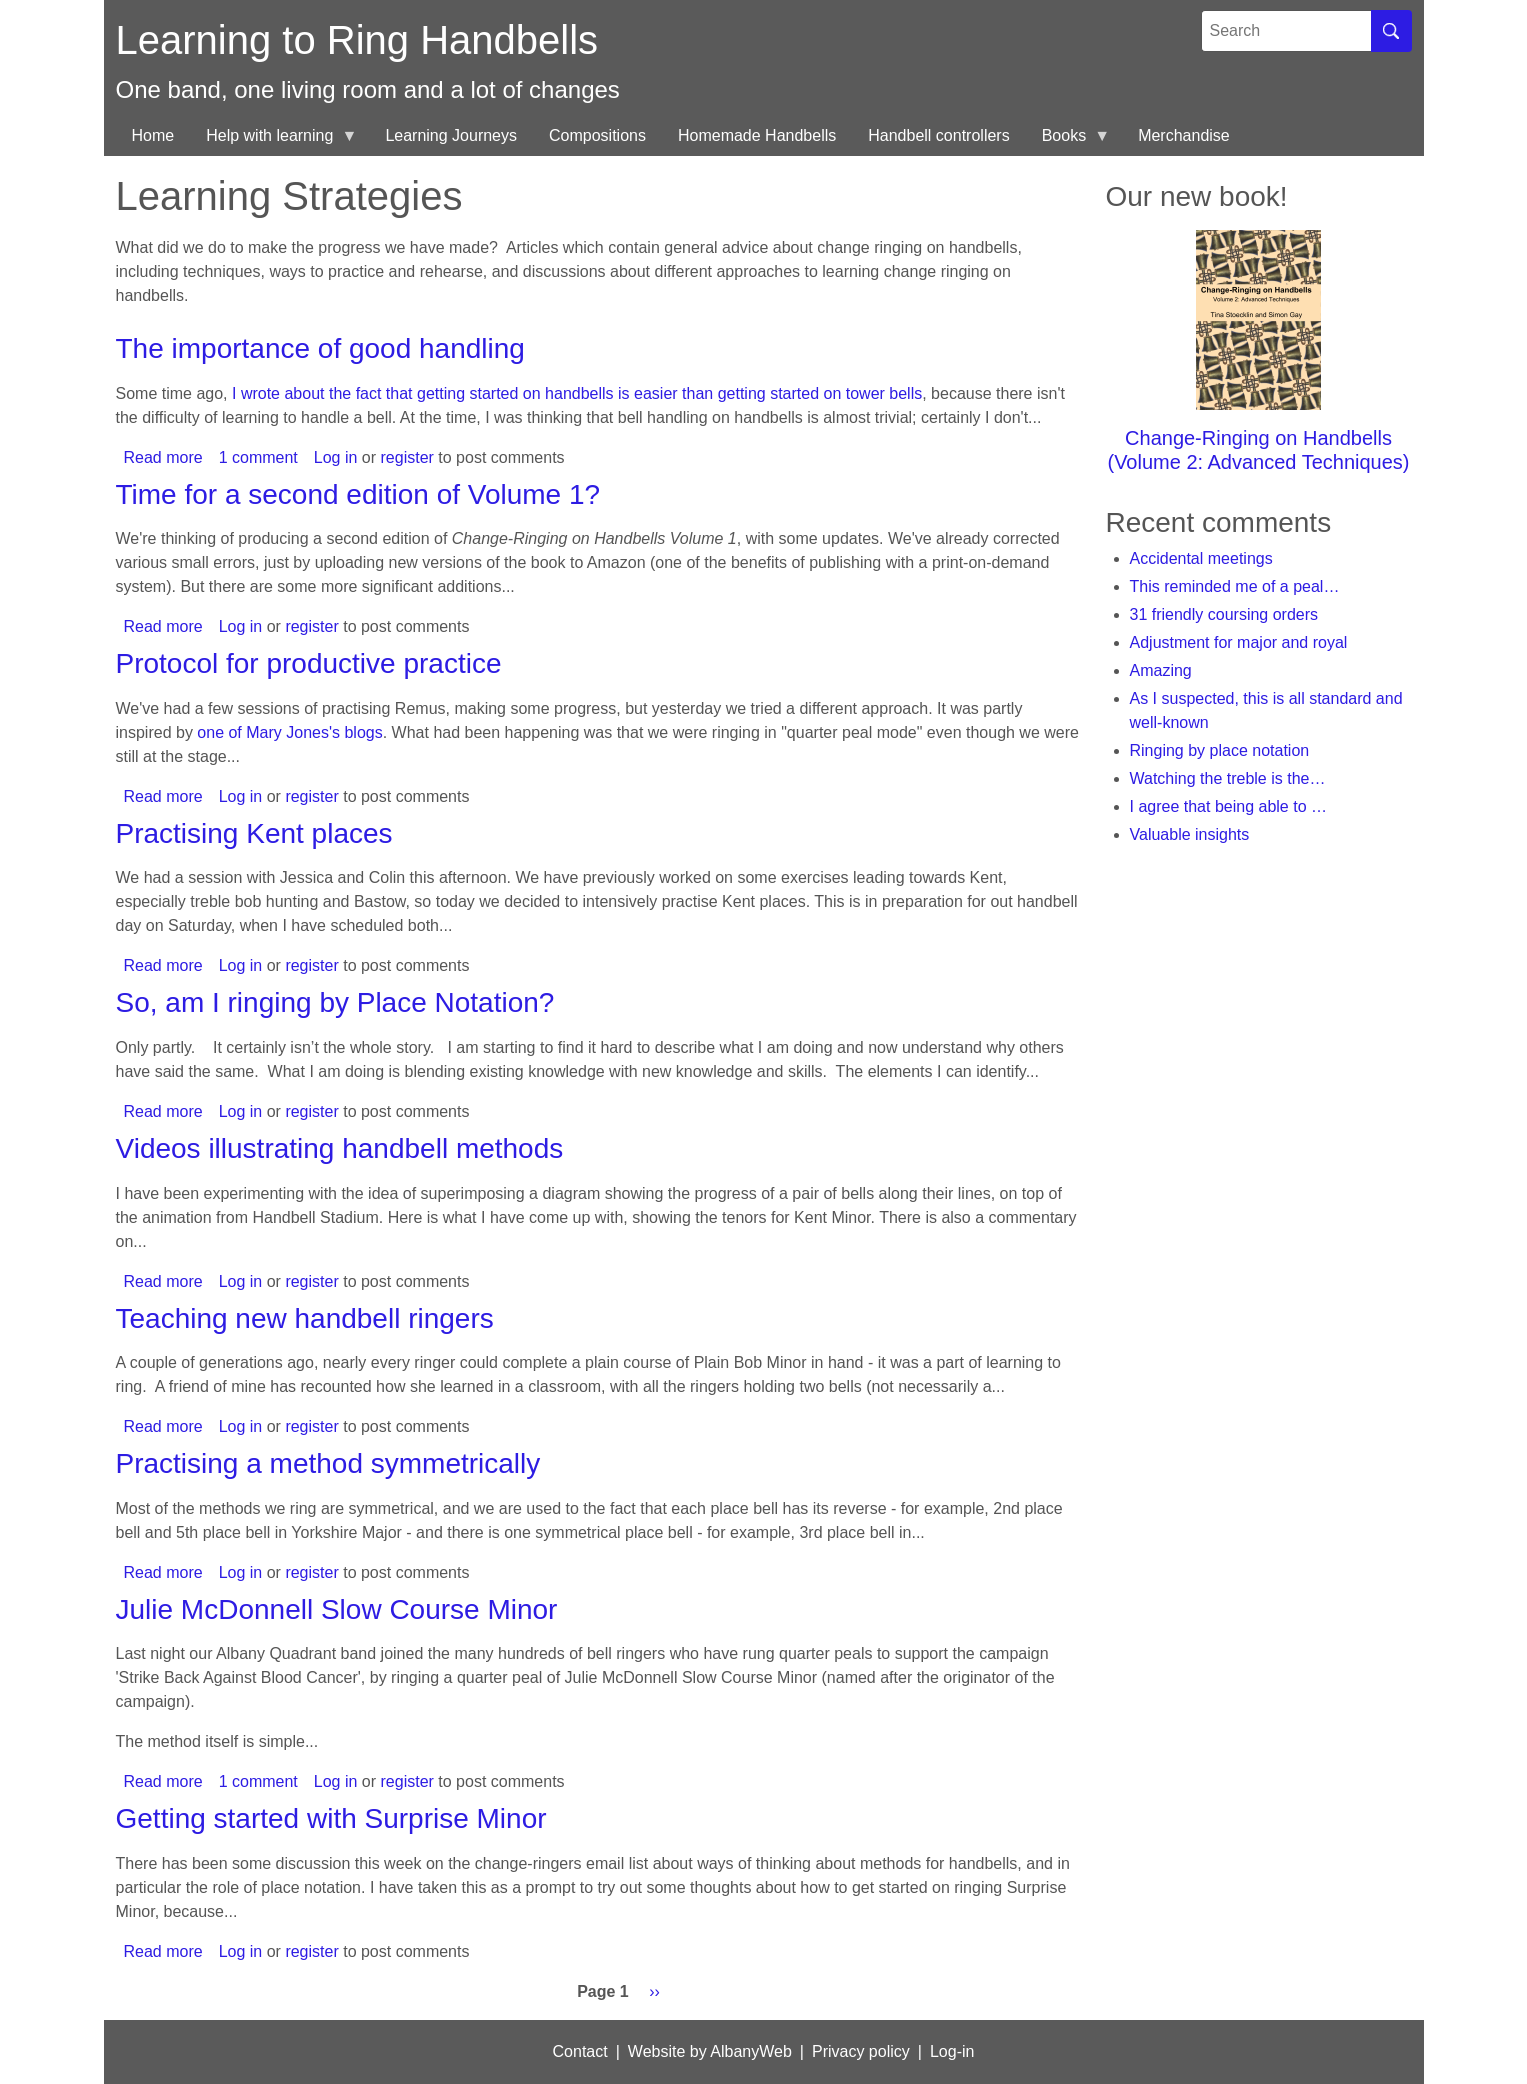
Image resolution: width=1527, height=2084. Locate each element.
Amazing (1161, 670)
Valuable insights (1190, 834)
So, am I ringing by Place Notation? (335, 1002)
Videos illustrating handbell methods (340, 1148)
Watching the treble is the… (1228, 778)
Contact (580, 2051)
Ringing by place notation (1220, 750)
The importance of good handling (320, 348)
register (407, 457)
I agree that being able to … (1228, 806)
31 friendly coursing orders (1224, 614)
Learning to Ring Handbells (357, 40)
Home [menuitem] (153, 135)
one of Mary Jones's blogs (289, 732)
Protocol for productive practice (309, 663)
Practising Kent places (254, 833)
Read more (163, 457)
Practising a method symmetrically (328, 1463)
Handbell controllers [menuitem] (938, 135)
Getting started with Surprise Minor (331, 1818)
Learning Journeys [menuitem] (451, 135)
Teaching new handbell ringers (305, 1318)
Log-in (952, 2051)
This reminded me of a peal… (1235, 586)
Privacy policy (861, 2051)
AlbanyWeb (751, 2051)
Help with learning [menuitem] (273, 141)
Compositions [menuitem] (597, 135)
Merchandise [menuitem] (1184, 135)
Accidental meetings (1201, 558)
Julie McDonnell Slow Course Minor (337, 1609)
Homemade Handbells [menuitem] (757, 135)
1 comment (258, 457)
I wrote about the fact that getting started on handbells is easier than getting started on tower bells (577, 393)
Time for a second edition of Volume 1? (358, 494)
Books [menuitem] (1068, 141)
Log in (336, 457)
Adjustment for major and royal (1239, 642)
